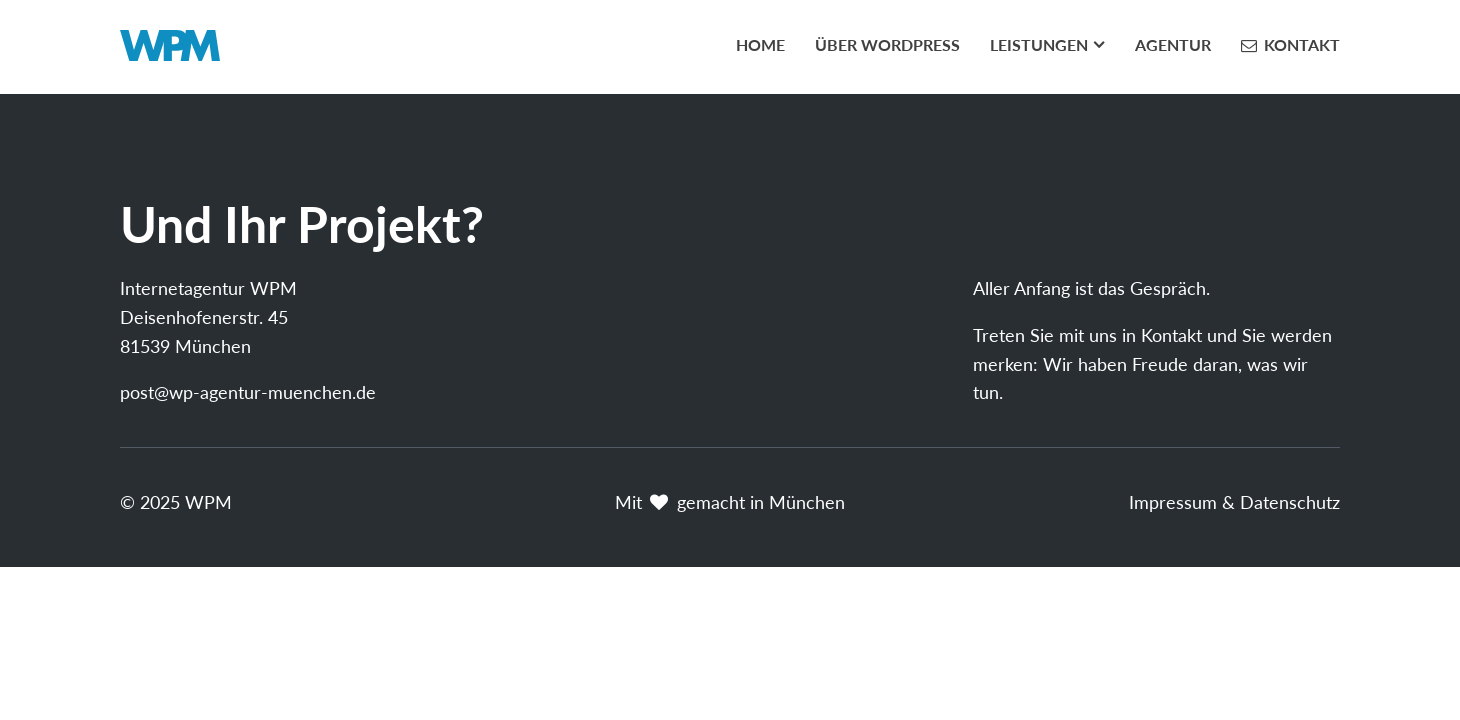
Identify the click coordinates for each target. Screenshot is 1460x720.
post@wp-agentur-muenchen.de (248, 392)
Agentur (1173, 44)
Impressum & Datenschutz (1234, 502)
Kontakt (1302, 44)
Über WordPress (887, 44)
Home (760, 44)
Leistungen (1039, 44)
